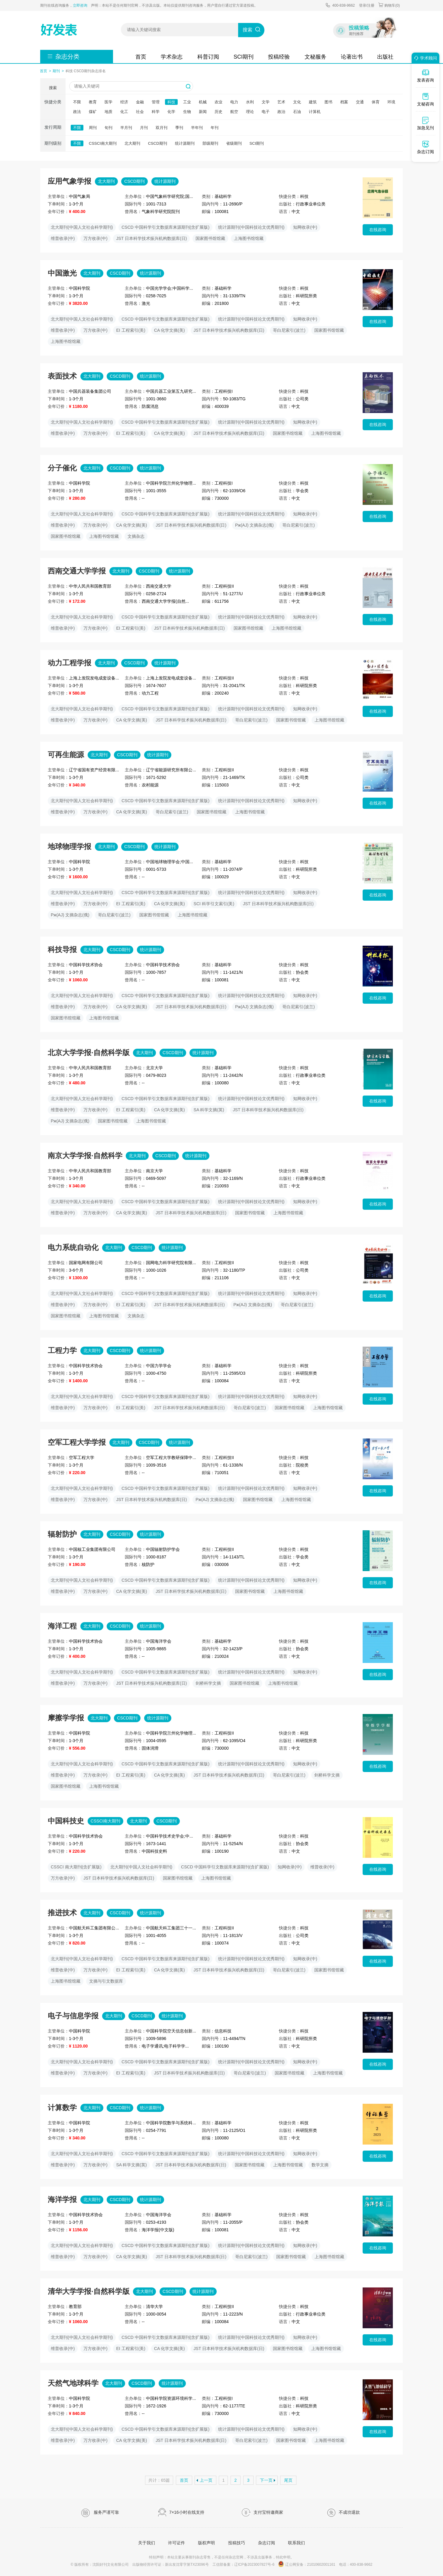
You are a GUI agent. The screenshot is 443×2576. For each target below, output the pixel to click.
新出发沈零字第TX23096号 (187, 2564)
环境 (391, 102)
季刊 (179, 127)
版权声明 (206, 2542)
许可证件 (176, 2542)
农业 (218, 102)
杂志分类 (67, 56)
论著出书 (352, 57)
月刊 (144, 127)
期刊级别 (52, 143)
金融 (140, 102)
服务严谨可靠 (100, 2513)
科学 (156, 111)
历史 (218, 111)
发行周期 (52, 127)
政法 (77, 111)
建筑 (313, 102)
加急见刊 (425, 123)
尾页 (288, 2480)
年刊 (214, 127)
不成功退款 (343, 2512)
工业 (187, 102)
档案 (344, 102)
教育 (93, 102)
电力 (234, 102)
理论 (250, 111)
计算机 (315, 111)
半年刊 (197, 127)
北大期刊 (132, 143)
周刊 (93, 127)
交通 (360, 102)
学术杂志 (172, 57)
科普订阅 (208, 57)
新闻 (203, 111)
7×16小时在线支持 (181, 2512)
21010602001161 (321, 2564)
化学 (171, 111)
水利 (250, 102)
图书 (328, 102)
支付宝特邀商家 (262, 2512)
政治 (281, 111)
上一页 (206, 2480)
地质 (108, 111)
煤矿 (93, 111)
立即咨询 (80, 5)
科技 (171, 102)
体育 (376, 102)
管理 (156, 102)
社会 (140, 111)
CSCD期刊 (157, 143)
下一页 (266, 2480)
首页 (140, 57)
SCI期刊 (244, 57)
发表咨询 (425, 75)
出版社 (385, 57)
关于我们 (146, 2542)
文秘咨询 (425, 99)
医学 (108, 102)
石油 (297, 111)
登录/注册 (366, 5)
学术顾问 (424, 58)
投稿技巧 (236, 2542)
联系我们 (296, 2542)
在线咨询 (377, 229)
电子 (266, 111)
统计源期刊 (185, 143)
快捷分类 (52, 101)
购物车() (389, 5)
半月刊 (126, 127)
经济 (124, 102)
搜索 (247, 29)
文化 (297, 102)
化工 (124, 111)
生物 (187, 111)
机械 (203, 102)
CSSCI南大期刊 (103, 143)
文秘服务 (315, 57)
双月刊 (161, 127)
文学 (266, 102)
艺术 (281, 102)
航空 (234, 111)
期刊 (56, 71)
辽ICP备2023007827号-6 (254, 2564)
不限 (77, 102)
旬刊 (108, 127)
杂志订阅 (266, 2542)
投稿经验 (279, 57)
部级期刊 (210, 143)
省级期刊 (234, 143)
